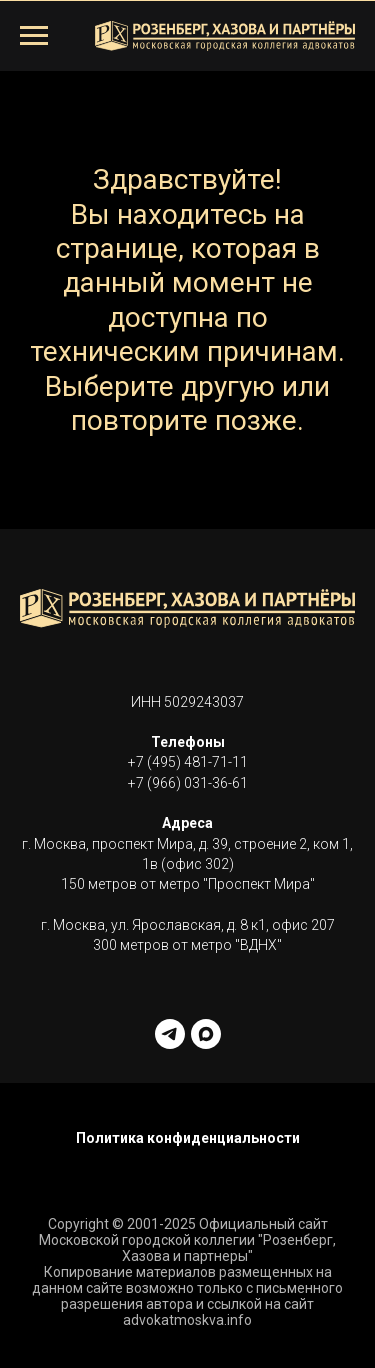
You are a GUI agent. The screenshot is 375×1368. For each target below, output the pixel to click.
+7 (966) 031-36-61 (188, 783)
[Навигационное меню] (34, 36)
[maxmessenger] (206, 1034)
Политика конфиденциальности (188, 1138)
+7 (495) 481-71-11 (188, 762)
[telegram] (170, 1034)
